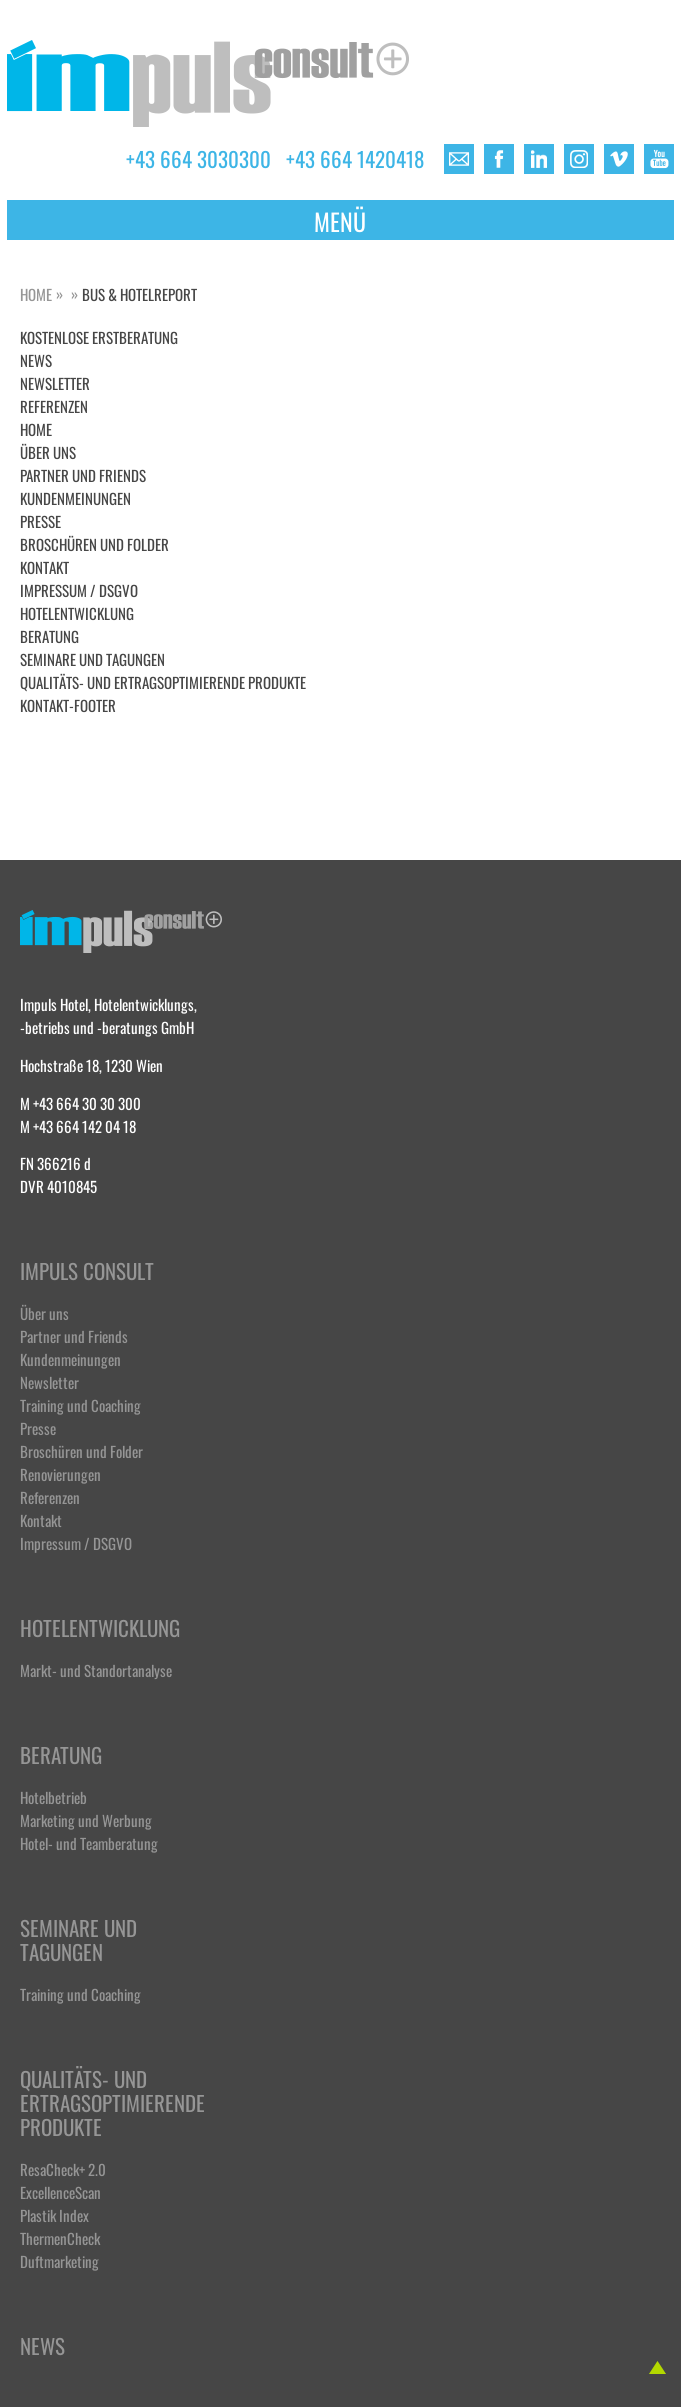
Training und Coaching (80, 1404)
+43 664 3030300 (198, 157)
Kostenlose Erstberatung (99, 336)
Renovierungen (60, 1473)
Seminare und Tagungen (92, 658)
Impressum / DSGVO (79, 589)
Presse (40, 520)
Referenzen (54, 405)
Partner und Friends (83, 474)
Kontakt (44, 566)
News (42, 2346)
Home (36, 293)
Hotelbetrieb (53, 1796)
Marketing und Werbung (86, 1819)
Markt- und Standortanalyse (96, 1669)
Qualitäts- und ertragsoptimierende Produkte (163, 681)
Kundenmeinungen (75, 497)
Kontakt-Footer (68, 704)
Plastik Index (54, 2214)
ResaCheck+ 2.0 (63, 2168)
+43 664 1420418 (355, 157)
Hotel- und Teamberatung (89, 1842)
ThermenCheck (60, 2237)
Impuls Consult (87, 1271)
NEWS (36, 359)
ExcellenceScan (60, 2191)
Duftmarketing (59, 2260)
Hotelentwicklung (77, 612)
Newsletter (55, 382)
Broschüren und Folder (94, 543)
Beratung (49, 635)
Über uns (48, 451)
